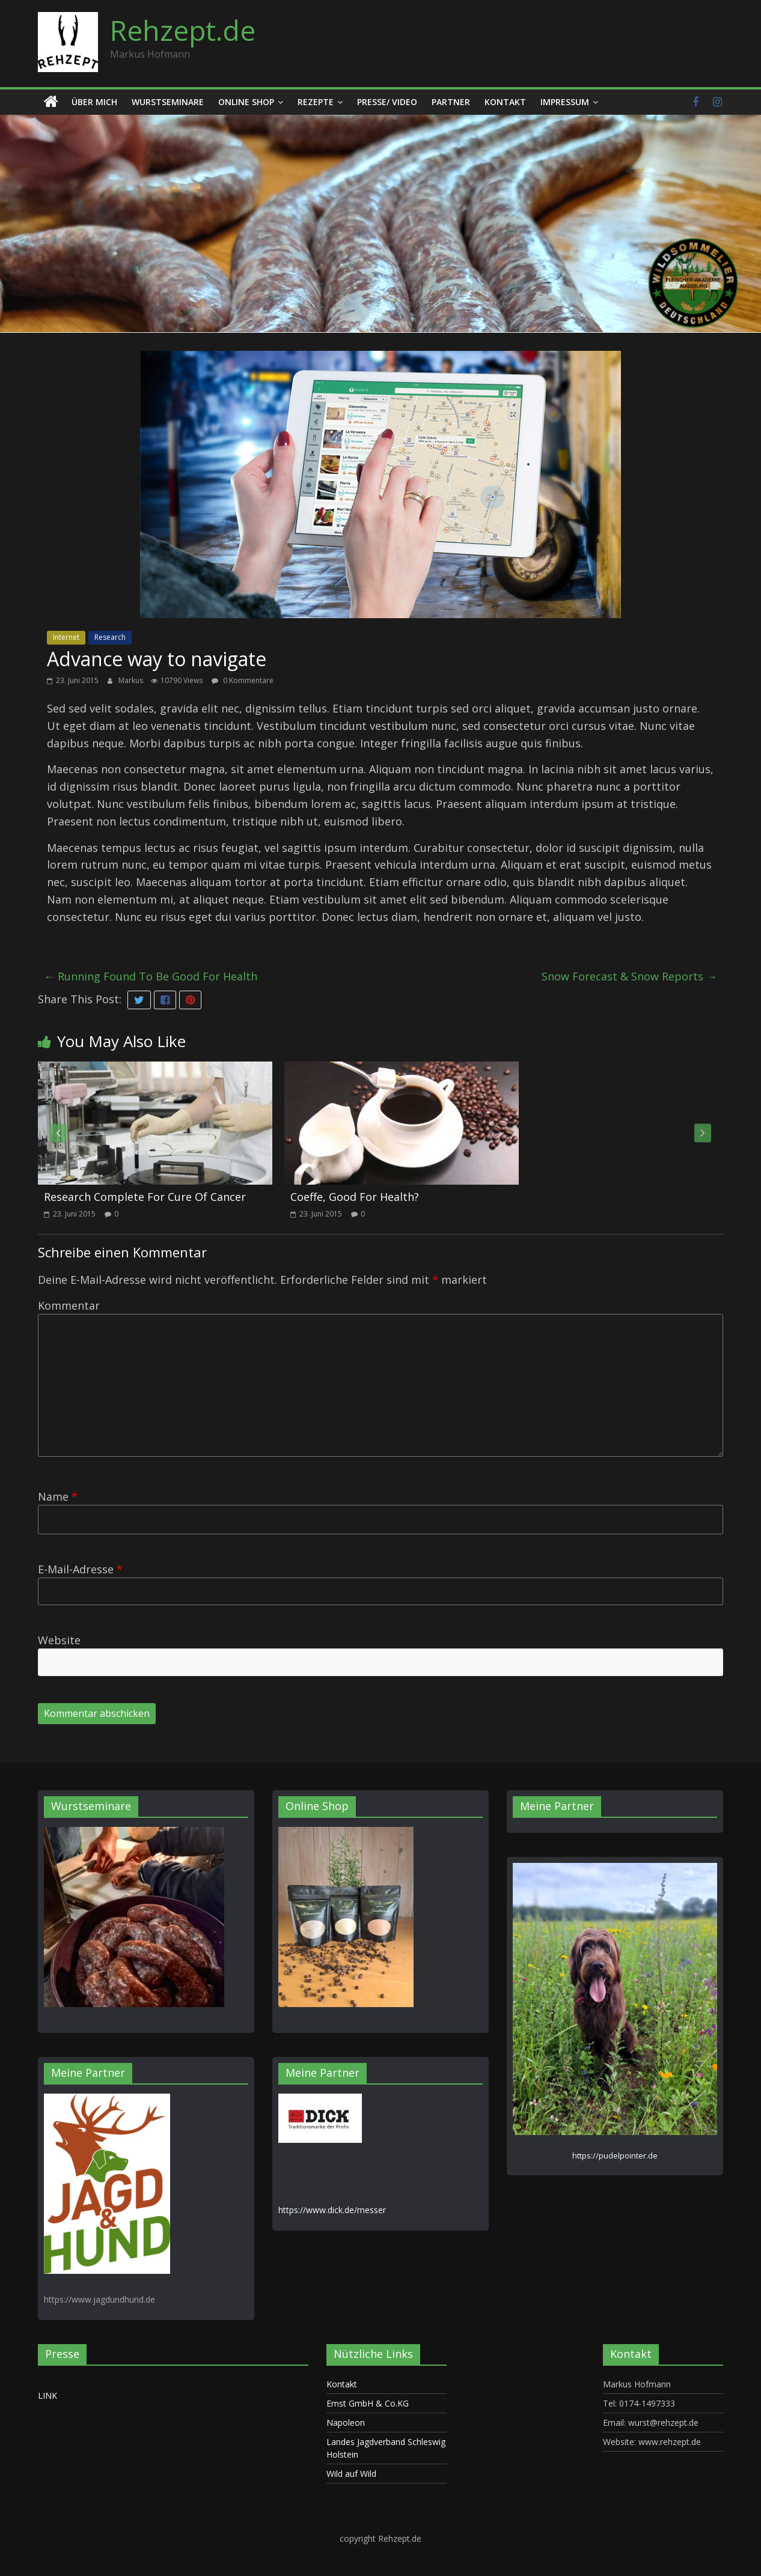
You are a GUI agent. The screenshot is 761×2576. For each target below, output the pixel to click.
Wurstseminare (168, 102)
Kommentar (69, 1305)
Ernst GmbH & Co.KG (367, 2403)
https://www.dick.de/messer (332, 2210)
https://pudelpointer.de (615, 2155)
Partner (451, 102)
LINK (47, 2395)
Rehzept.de (182, 30)
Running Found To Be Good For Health (150, 976)
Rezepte (316, 102)
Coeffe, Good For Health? (354, 1196)
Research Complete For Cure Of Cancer (145, 1196)
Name (58, 1496)
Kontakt (505, 102)
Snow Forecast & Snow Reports (629, 976)
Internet (66, 637)
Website (59, 1640)
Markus (131, 680)
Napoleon (345, 2422)
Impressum (564, 102)
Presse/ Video (387, 102)
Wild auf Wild (351, 2473)
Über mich (94, 102)
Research (110, 637)
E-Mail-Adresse (80, 1569)
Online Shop (246, 102)
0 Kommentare (243, 680)
